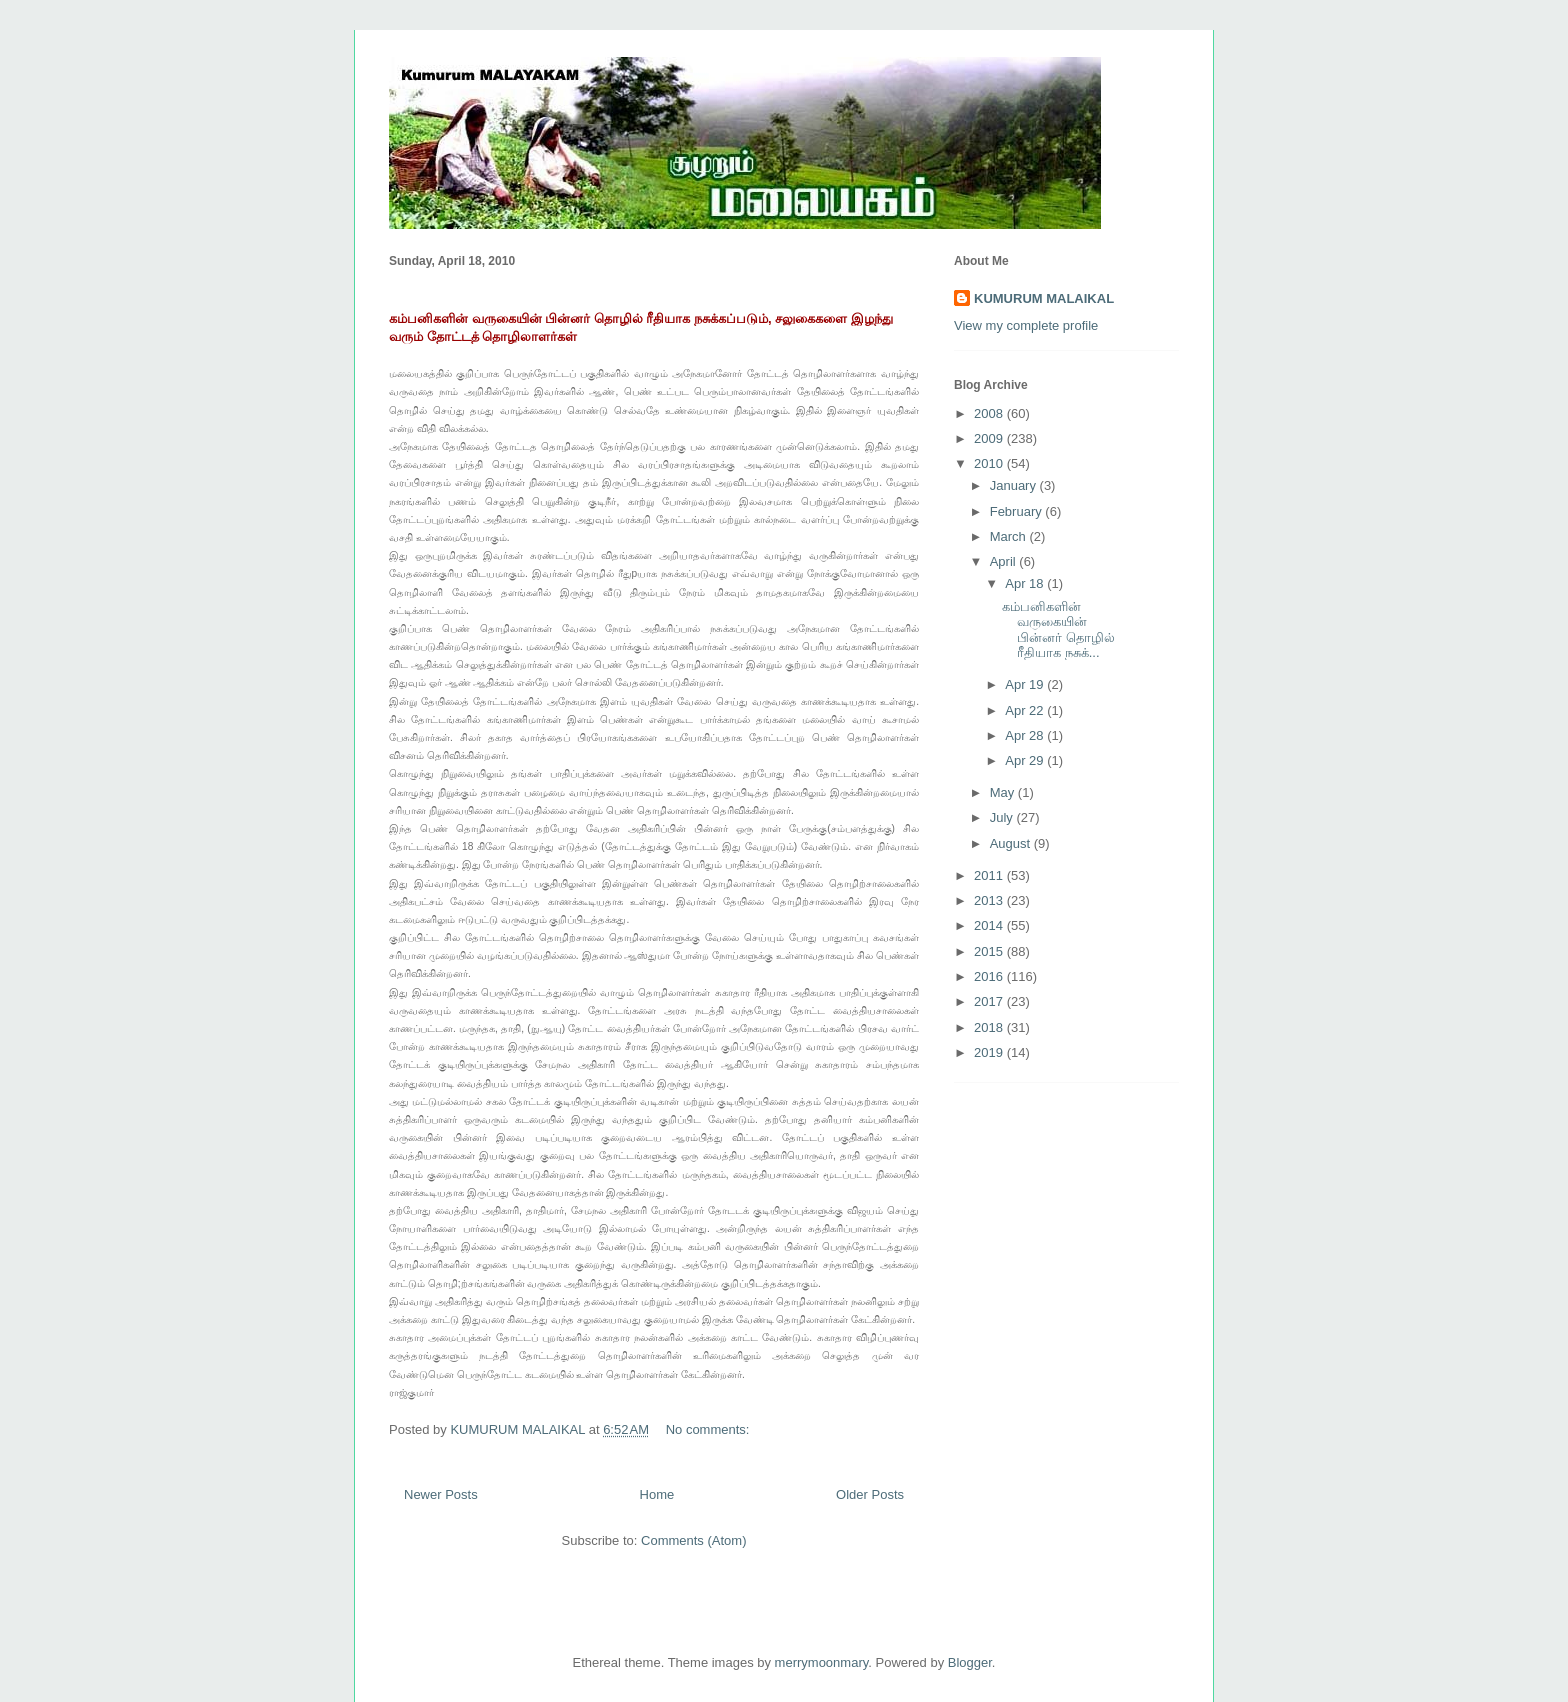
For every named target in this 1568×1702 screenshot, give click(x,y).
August (1012, 843)
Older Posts (870, 1494)
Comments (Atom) (693, 1540)
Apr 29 (1026, 760)
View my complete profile (1026, 325)
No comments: (709, 1429)
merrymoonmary (822, 1662)
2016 (990, 976)
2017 (990, 1001)
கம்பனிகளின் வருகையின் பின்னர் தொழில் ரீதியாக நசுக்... (1058, 630)
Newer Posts (441, 1494)
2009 (990, 438)
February (1018, 511)
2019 (990, 1052)
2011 (990, 875)
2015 (990, 951)
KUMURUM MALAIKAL (1044, 298)
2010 (990, 463)
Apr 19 (1026, 684)
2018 (990, 1027)
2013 (990, 900)
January (1015, 485)
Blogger (970, 1662)
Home (657, 1494)
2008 (990, 413)
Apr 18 (1026, 583)
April (1005, 561)
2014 (990, 925)
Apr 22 (1026, 710)
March (1010, 536)
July (1003, 817)
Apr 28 (1026, 735)
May (1004, 792)
